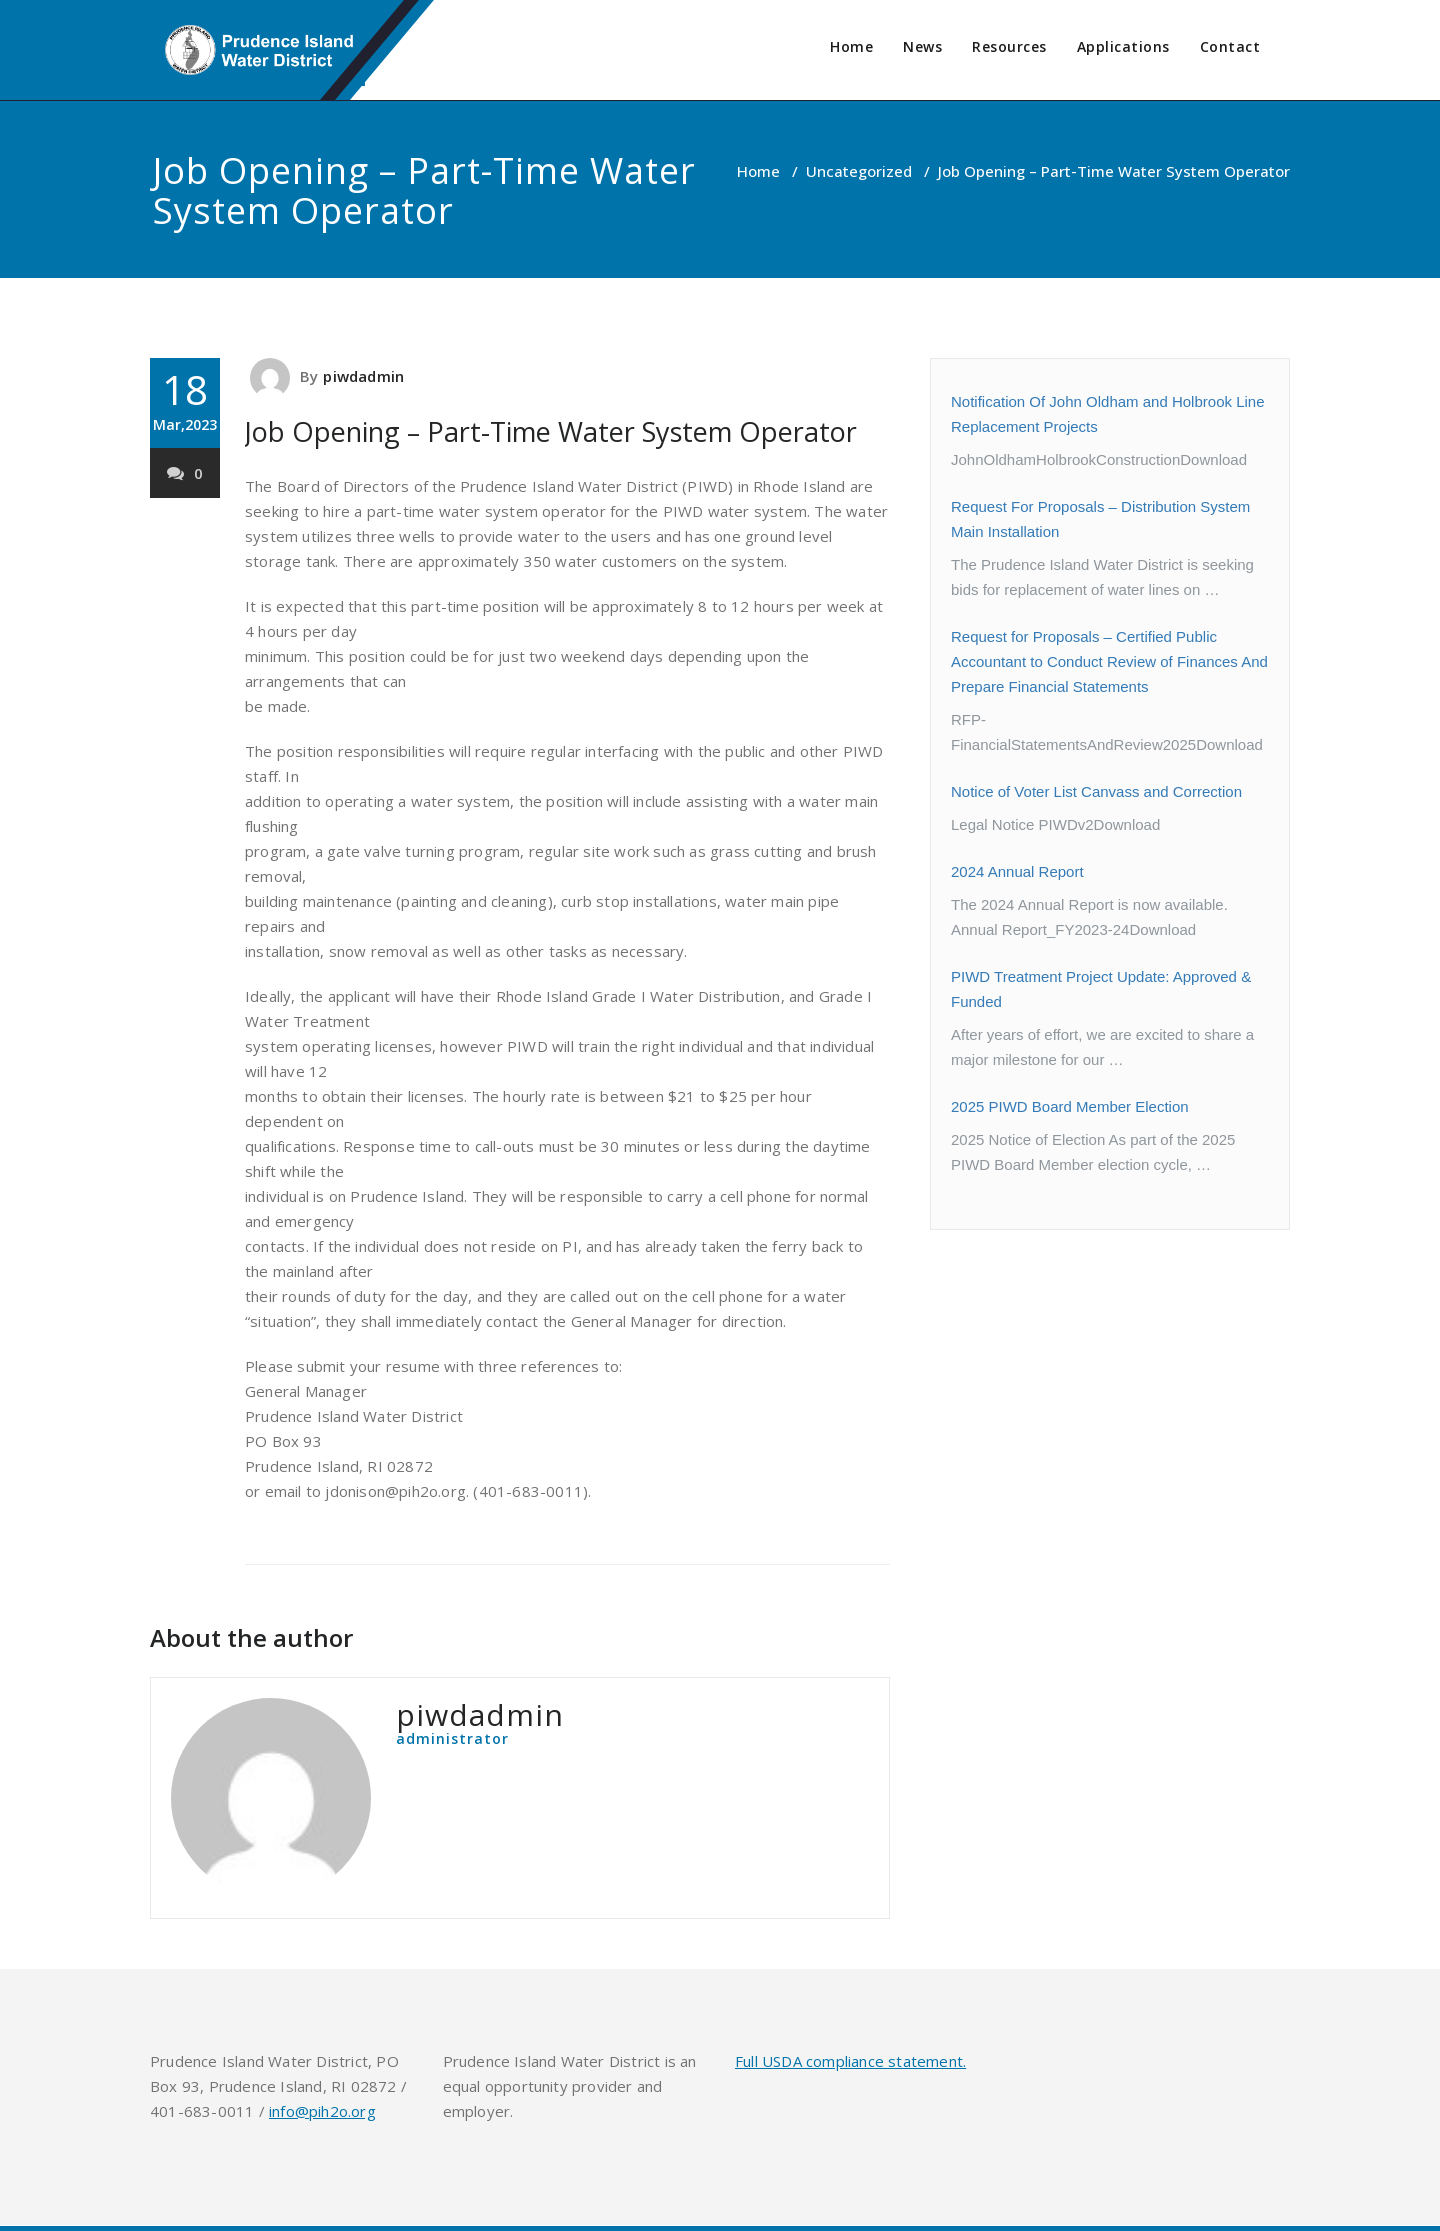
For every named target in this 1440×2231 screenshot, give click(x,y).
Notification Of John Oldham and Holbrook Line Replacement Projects (1108, 414)
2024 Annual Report (1017, 871)
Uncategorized (859, 171)
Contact (1230, 46)
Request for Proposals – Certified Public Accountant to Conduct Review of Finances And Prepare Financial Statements (1109, 661)
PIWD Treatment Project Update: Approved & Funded (1101, 989)
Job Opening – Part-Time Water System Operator (551, 431)
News (922, 46)
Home (851, 46)
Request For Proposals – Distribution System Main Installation (1100, 519)
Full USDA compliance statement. (850, 2061)
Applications (1123, 46)
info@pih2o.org (322, 2111)
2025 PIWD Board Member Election (1070, 1106)
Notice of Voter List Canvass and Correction (1096, 791)
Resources (1009, 46)
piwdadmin (363, 376)
